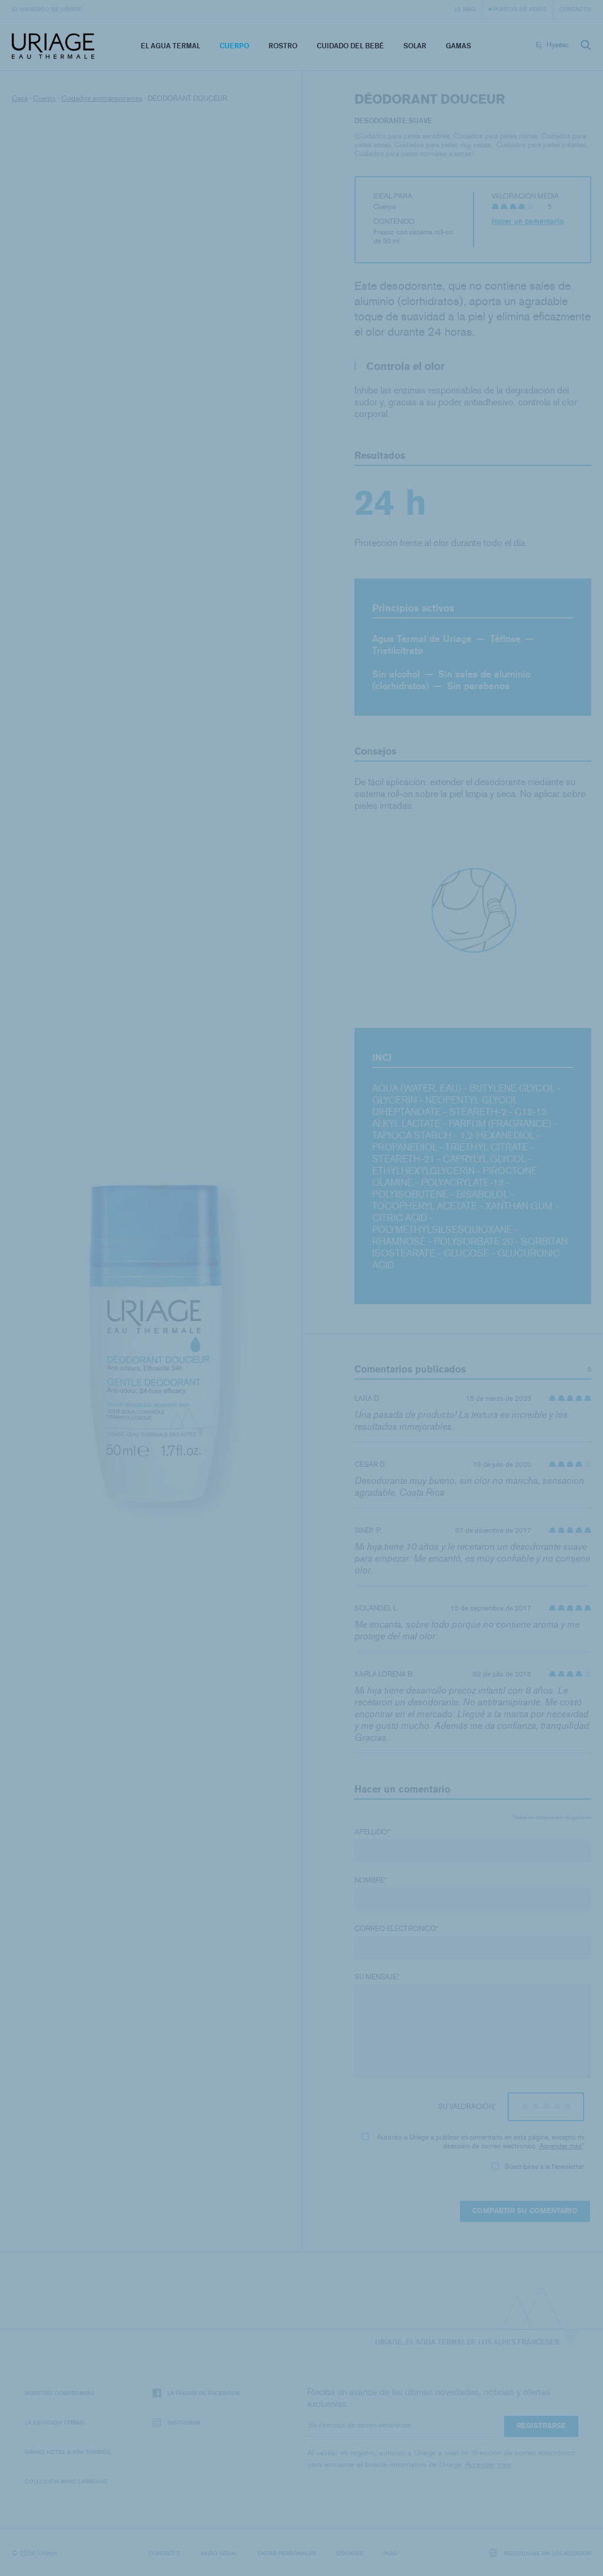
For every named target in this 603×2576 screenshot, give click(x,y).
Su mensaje (376, 1977)
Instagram (176, 2422)
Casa (20, 98)
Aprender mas (560, 2146)
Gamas (458, 45)
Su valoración (467, 2106)
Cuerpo (234, 45)
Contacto (575, 8)
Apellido (372, 1832)
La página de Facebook (196, 2393)
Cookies (349, 2553)
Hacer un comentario (528, 221)
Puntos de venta (519, 8)
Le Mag (465, 8)
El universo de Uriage (47, 8)
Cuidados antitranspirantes (102, 98)
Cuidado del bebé (350, 45)
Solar (414, 45)
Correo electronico (396, 1928)
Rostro (283, 45)
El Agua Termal (170, 45)
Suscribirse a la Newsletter (538, 2166)
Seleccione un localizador (540, 2552)
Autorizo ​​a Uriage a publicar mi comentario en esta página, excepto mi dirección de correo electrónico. (473, 2141)
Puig (390, 2553)
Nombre (370, 1880)
